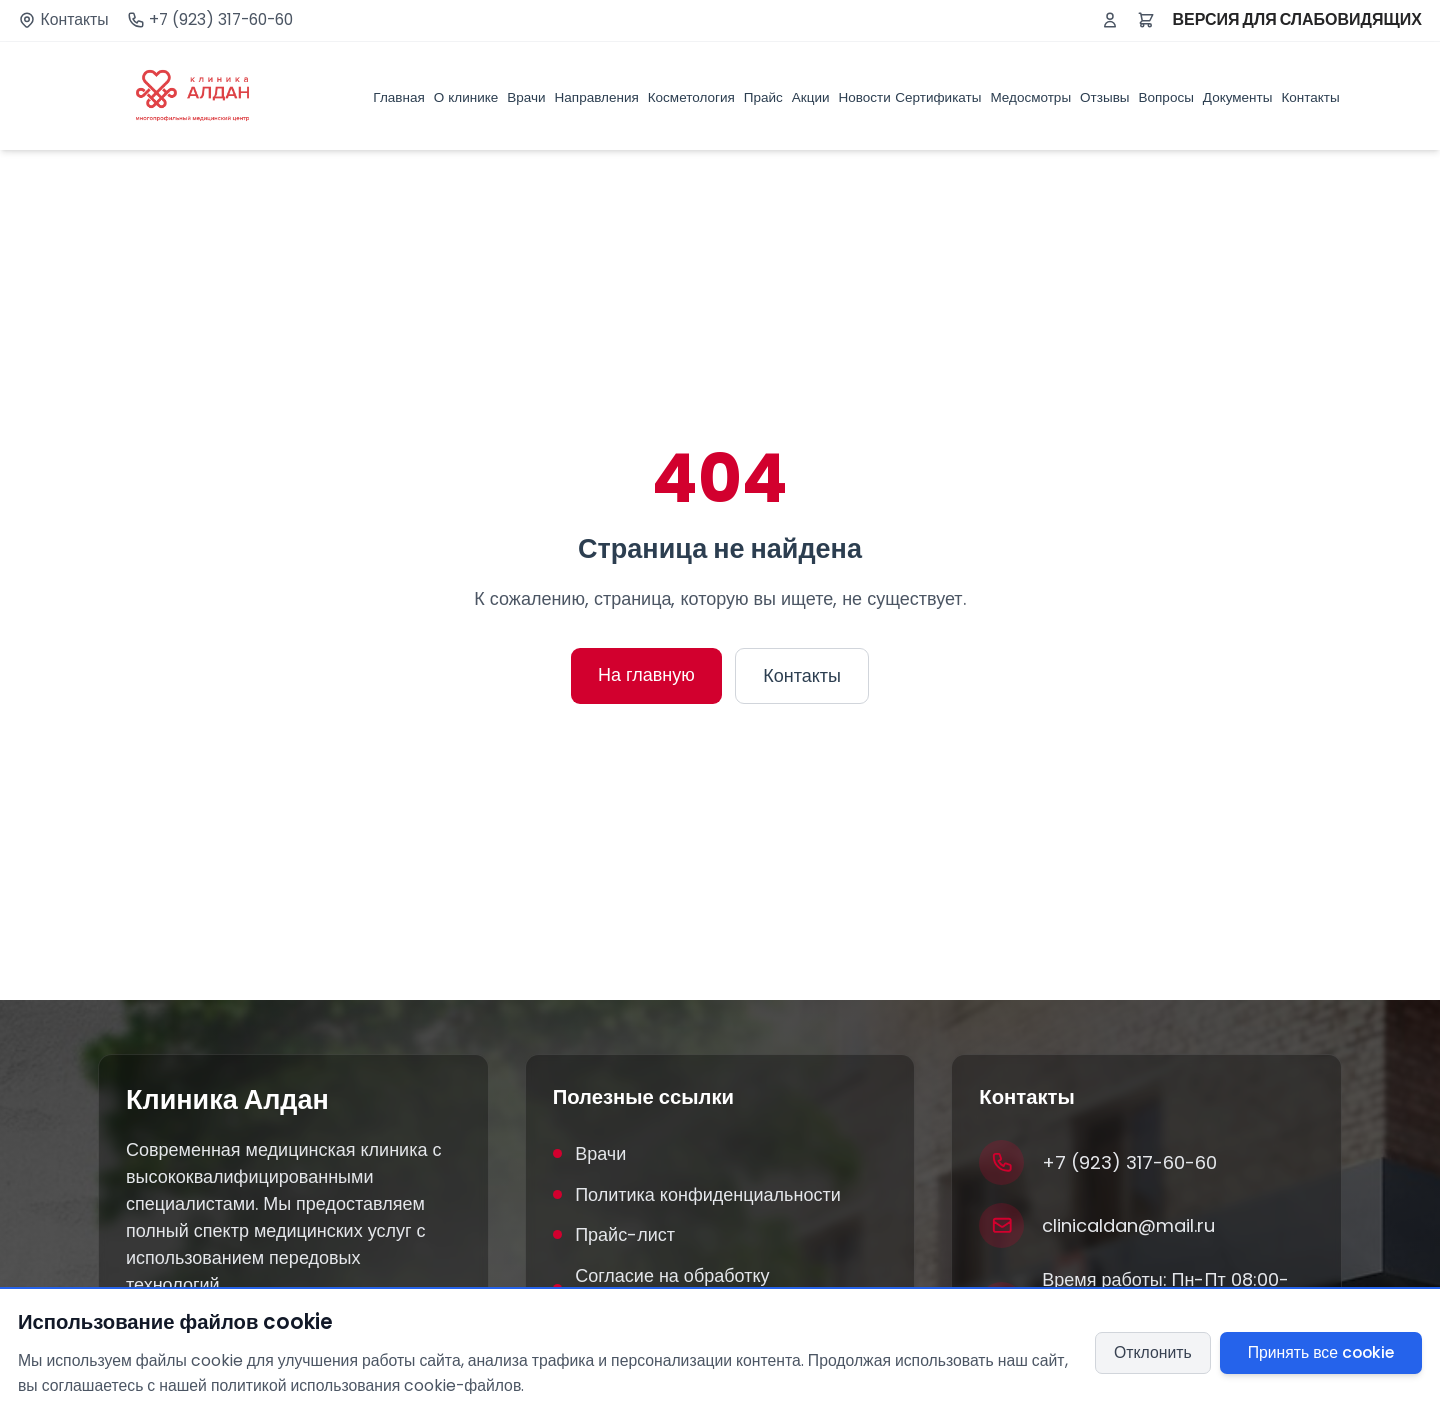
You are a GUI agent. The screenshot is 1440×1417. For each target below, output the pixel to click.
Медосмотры (1030, 97)
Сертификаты (938, 97)
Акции (811, 97)
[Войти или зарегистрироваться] (1110, 20)
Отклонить (1153, 1352)
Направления (597, 97)
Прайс (763, 97)
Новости (865, 97)
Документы (1238, 97)
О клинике (466, 97)
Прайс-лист (614, 1234)
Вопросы (1166, 97)
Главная (398, 97)
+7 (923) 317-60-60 (221, 20)
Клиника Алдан (227, 1100)
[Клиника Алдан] (192, 96)
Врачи (526, 97)
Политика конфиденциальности (697, 1194)
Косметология (691, 97)
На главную (646, 674)
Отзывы (1104, 97)
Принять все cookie (1321, 1352)
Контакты (75, 20)
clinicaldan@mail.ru (1128, 1225)
